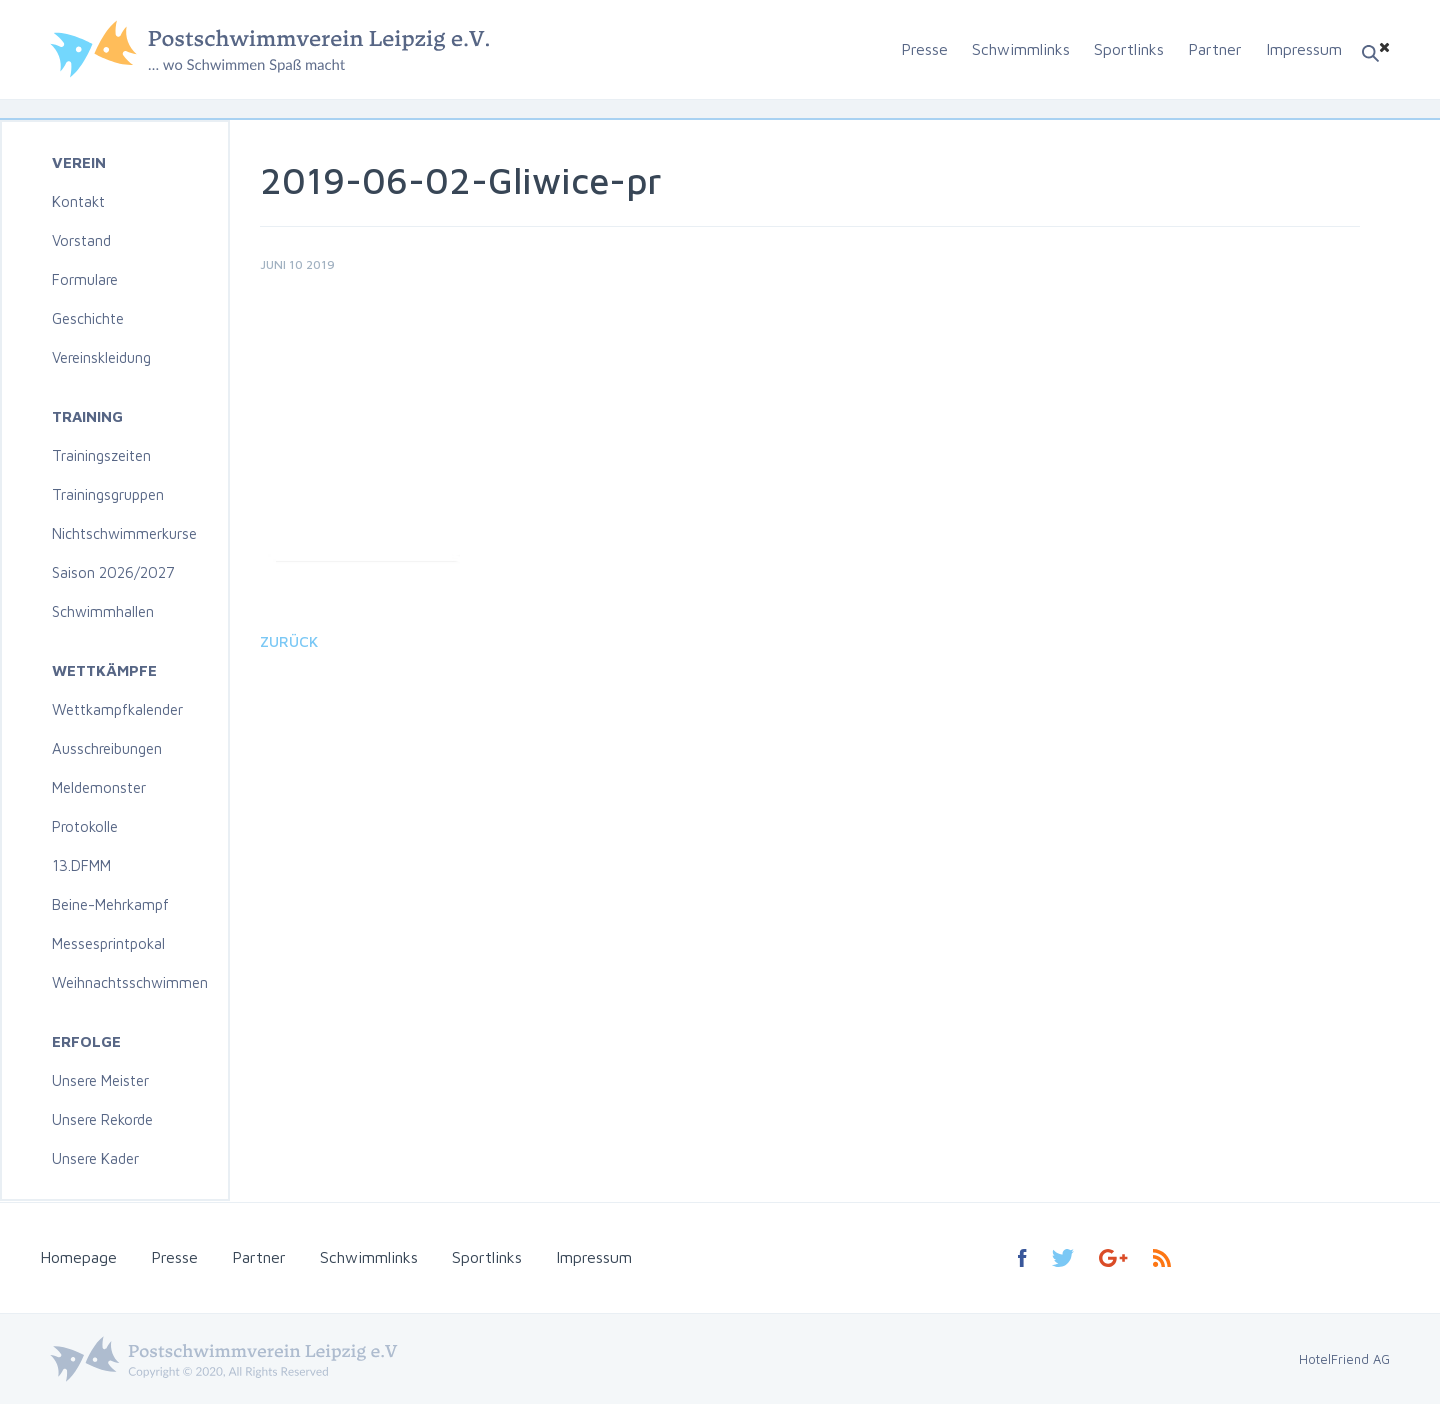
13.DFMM (81, 865)
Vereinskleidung (101, 357)
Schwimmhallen (103, 611)
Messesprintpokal (108, 943)
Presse (924, 49)
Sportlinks (1129, 49)
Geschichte (88, 318)
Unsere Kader (95, 1158)
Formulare (85, 279)
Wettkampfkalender (117, 709)
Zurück (289, 641)
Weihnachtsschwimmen (130, 982)
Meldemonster (99, 787)
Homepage (78, 1257)
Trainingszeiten (101, 455)
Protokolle (85, 826)
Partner (1215, 49)
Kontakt (78, 201)
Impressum (1304, 49)
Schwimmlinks (1021, 49)
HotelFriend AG (1344, 1359)
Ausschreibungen (107, 748)
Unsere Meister (100, 1080)
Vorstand (81, 240)
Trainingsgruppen (108, 494)
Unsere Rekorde (102, 1119)
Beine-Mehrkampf (110, 904)
